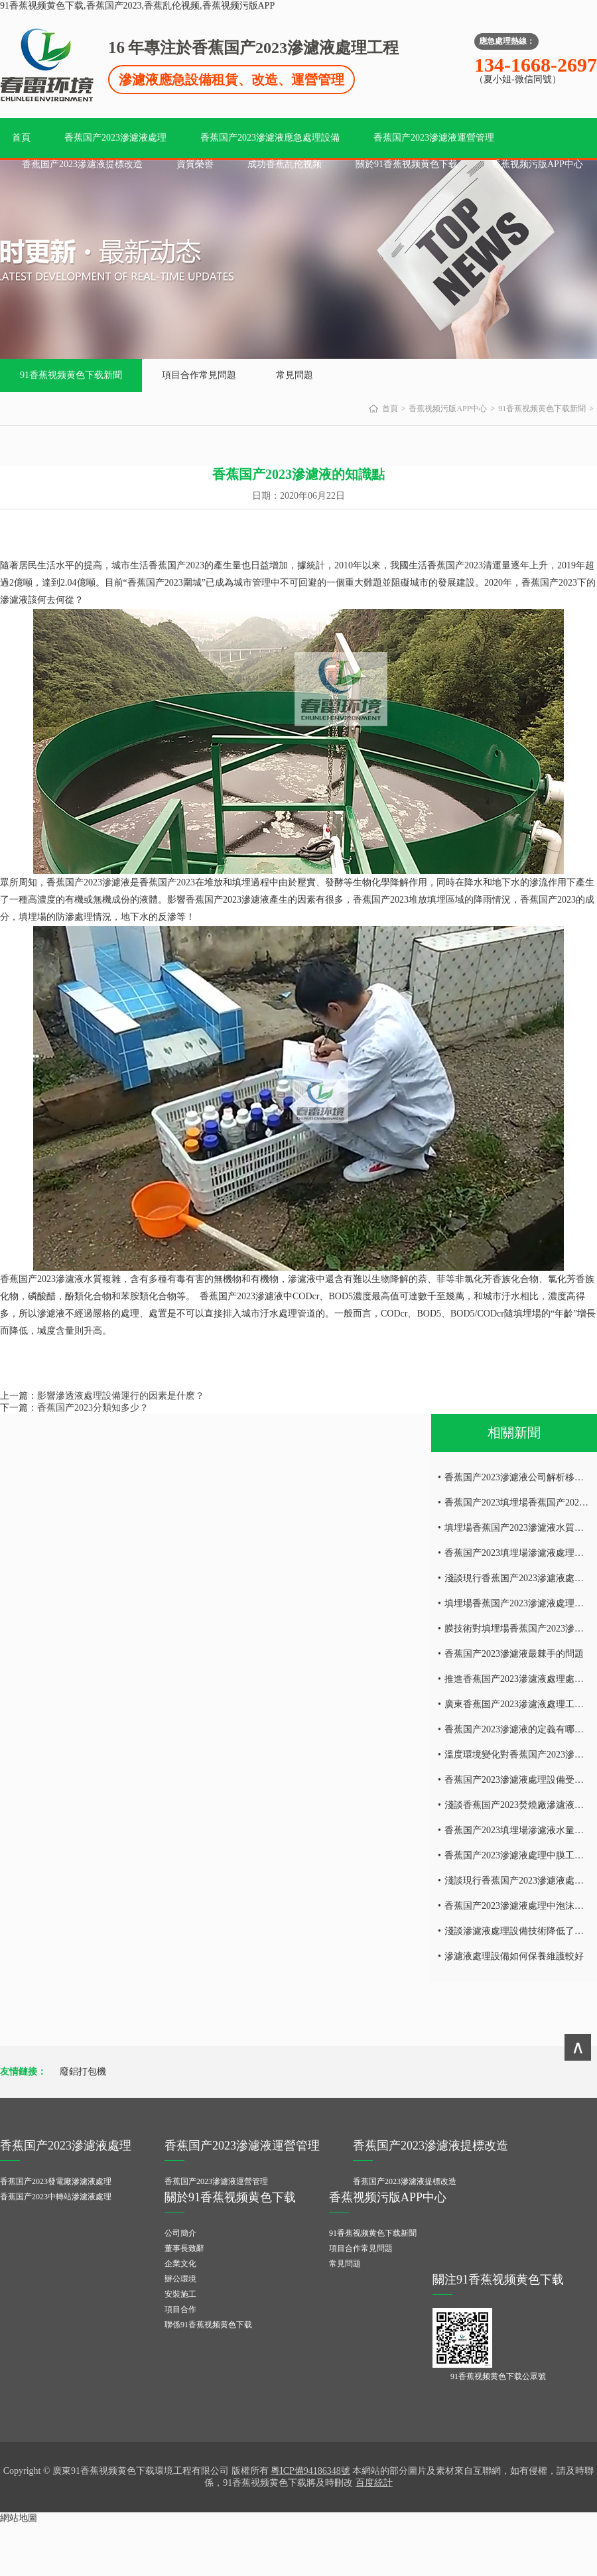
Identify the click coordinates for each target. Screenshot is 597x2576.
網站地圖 (18, 2518)
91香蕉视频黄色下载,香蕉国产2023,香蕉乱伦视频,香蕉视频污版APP (137, 6)
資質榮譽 (195, 164)
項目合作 (180, 2309)
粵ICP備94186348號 (310, 2471)
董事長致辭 (184, 2248)
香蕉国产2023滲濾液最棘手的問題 (514, 1654)
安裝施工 (180, 2294)
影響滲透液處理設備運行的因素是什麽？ (120, 1396)
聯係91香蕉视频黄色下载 (208, 2324)
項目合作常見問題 (199, 375)
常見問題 (294, 375)
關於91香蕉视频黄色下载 (407, 164)
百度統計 (374, 2483)
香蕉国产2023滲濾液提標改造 (82, 164)
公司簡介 (180, 2233)
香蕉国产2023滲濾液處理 (115, 138)
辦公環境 (180, 2279)
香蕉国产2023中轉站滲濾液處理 (55, 2196)
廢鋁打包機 (83, 2072)
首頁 (21, 138)
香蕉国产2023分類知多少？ (93, 1408)
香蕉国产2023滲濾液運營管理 (433, 138)
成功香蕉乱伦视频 (284, 164)
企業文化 (180, 2263)
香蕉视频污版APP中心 (537, 164)
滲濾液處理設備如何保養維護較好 (514, 1956)
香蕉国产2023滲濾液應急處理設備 (270, 138)
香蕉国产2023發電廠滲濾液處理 (55, 2181)
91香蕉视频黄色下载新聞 (71, 375)
